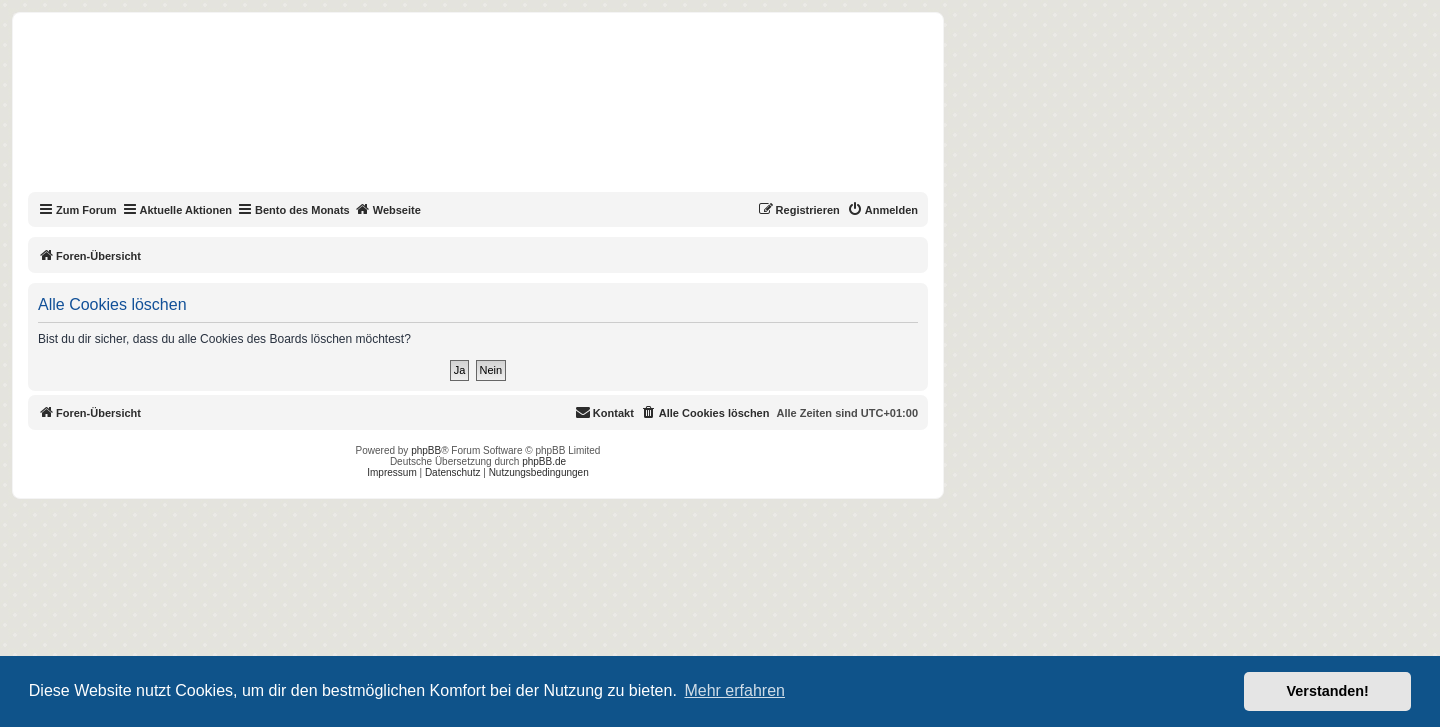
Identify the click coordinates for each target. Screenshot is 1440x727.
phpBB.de (544, 461)
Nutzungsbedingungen (539, 472)
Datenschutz (453, 472)
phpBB (426, 450)
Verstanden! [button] (1328, 691)
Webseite (388, 209)
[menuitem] (882, 210)
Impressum (391, 472)
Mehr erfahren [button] (734, 690)
